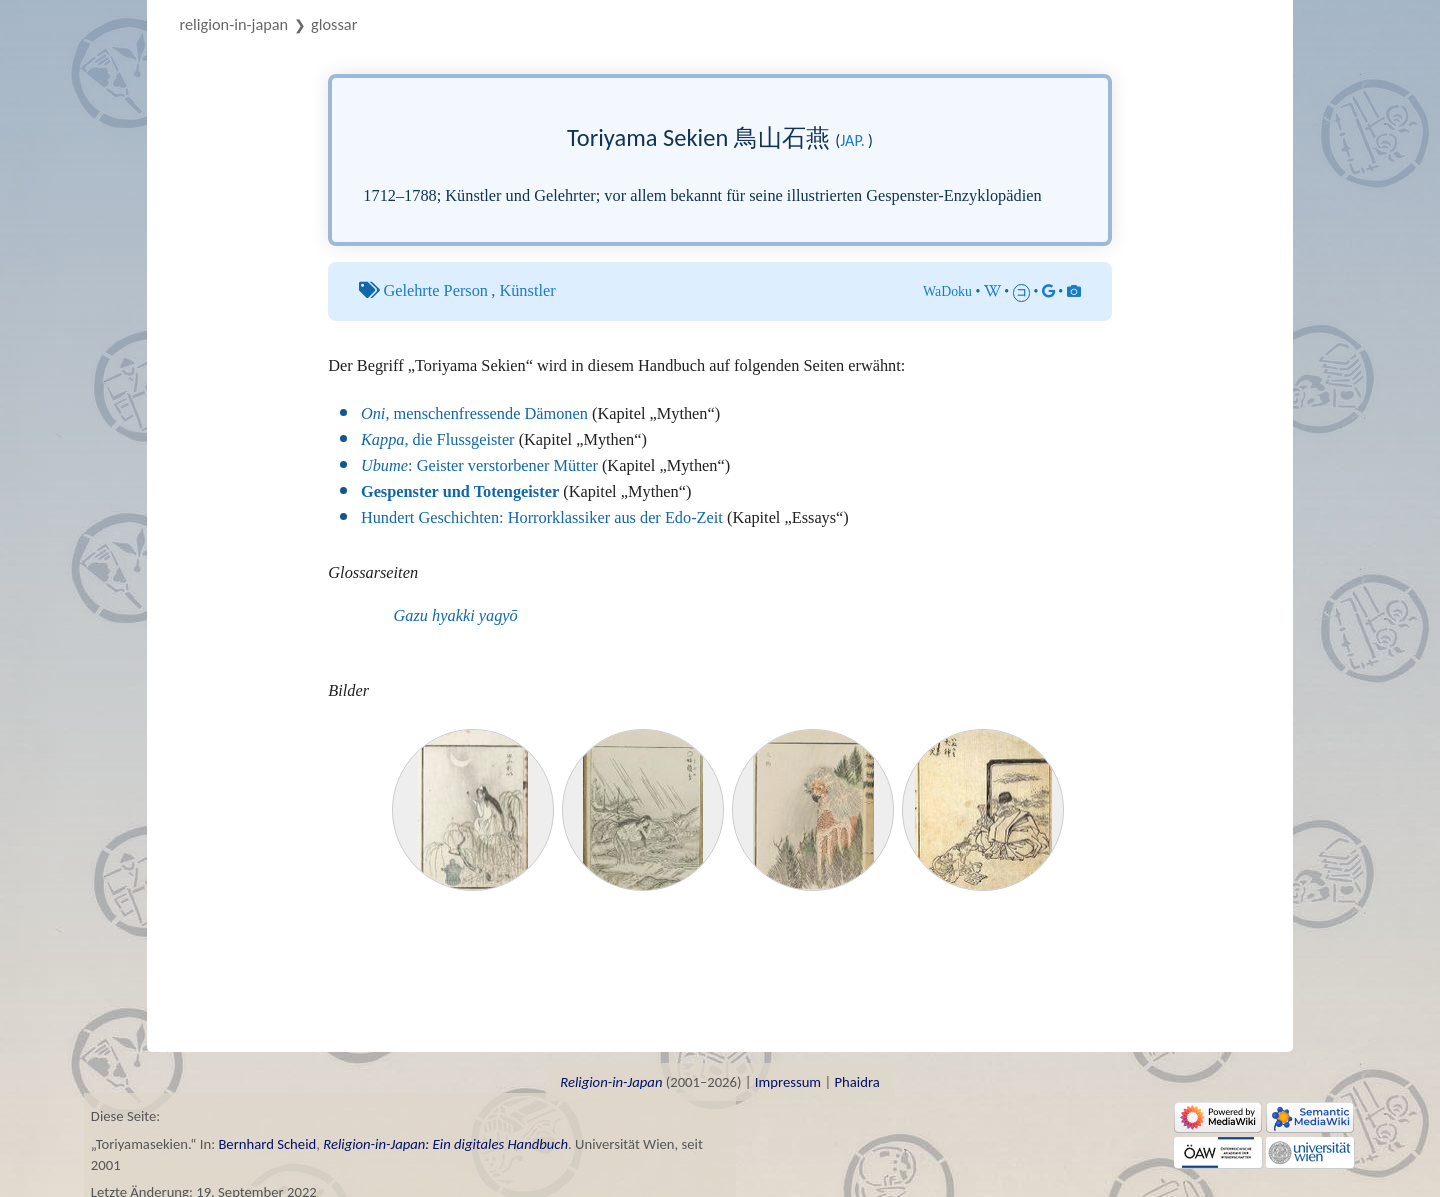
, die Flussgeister (438, 439)
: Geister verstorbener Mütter (479, 465)
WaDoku (947, 291)
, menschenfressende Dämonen (474, 413)
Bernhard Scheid (267, 1144)
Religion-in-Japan (234, 24)
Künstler (527, 290)
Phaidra (856, 1082)
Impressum (788, 1082)
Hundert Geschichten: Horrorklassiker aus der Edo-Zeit (542, 517)
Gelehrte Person (435, 290)
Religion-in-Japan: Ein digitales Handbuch (445, 1144)
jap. (852, 140)
